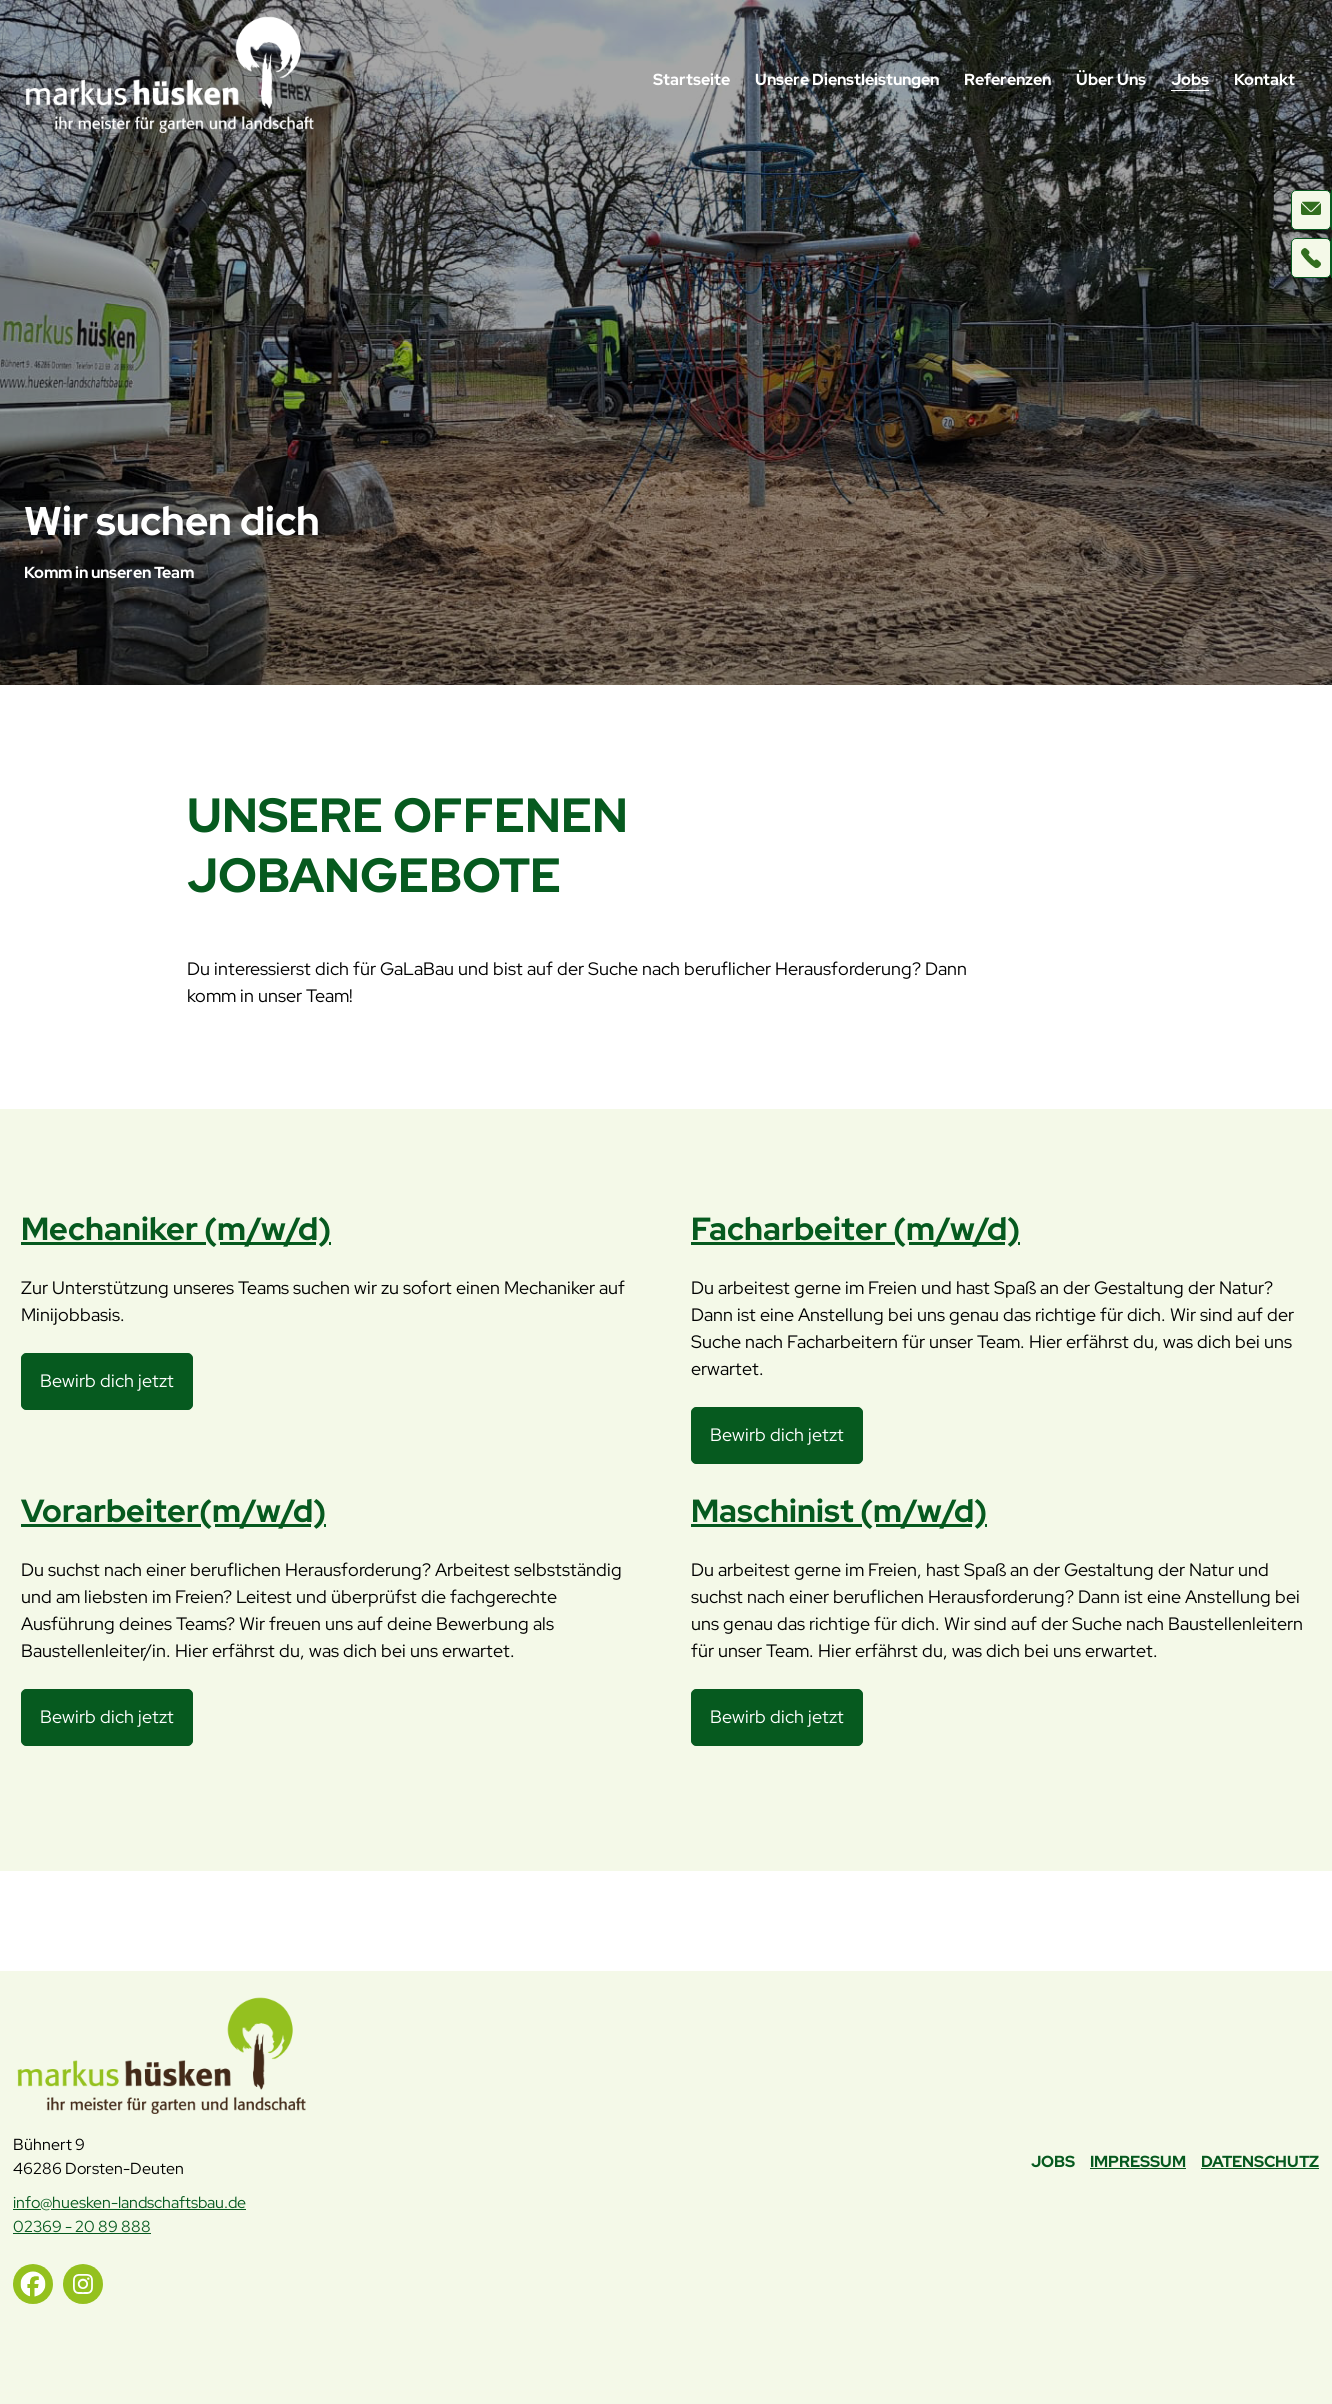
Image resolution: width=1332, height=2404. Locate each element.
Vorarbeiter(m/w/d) (173, 1510)
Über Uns (1111, 79)
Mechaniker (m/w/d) (176, 1228)
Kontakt (1264, 79)
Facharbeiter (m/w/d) (855, 1228)
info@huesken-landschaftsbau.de (129, 2202)
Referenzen (1007, 79)
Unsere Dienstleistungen (847, 79)
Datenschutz (1260, 2161)
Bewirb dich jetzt (114, 1388)
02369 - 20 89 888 (82, 2226)
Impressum (1138, 2161)
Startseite (691, 79)
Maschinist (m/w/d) (839, 1510)
